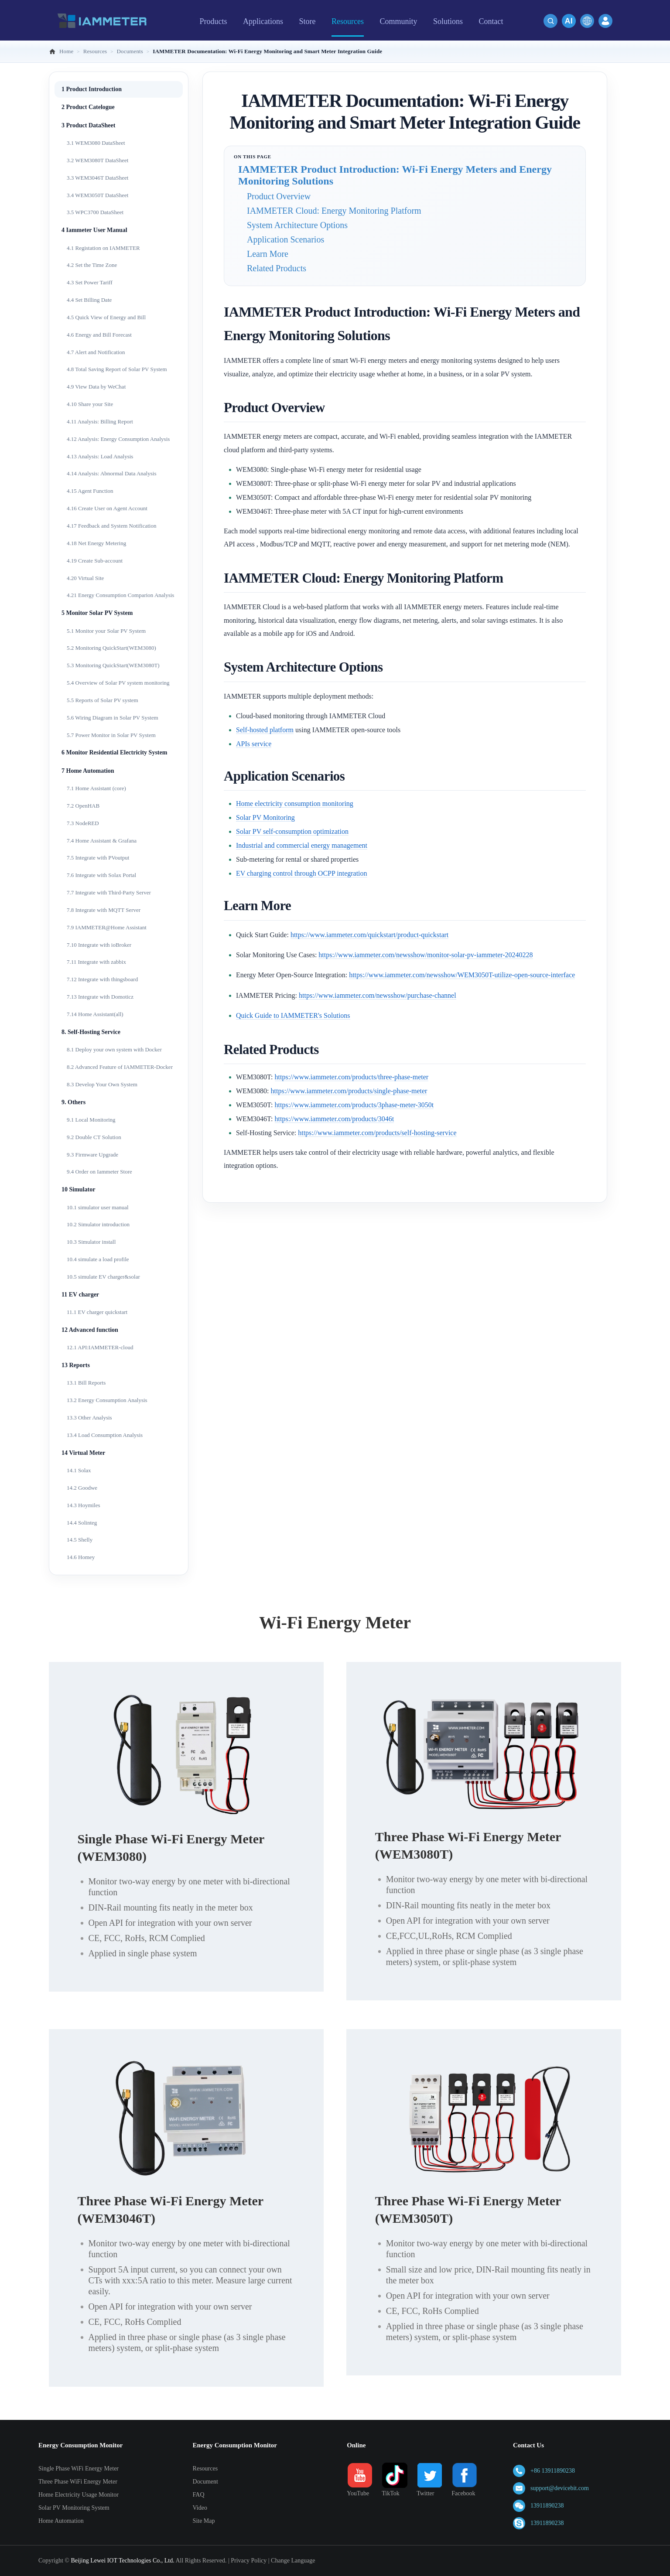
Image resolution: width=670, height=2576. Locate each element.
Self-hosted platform (265, 730)
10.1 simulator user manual (98, 1207)
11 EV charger (80, 1294)
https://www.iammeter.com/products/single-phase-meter (349, 1091)
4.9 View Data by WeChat (96, 386)
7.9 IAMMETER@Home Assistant (107, 927)
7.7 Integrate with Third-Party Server (109, 892)
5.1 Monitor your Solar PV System (106, 631)
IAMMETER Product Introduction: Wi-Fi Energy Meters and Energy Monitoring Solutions (395, 175)
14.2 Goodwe (82, 1487)
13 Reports (76, 1365)
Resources (205, 2468)
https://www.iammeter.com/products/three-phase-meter (352, 1077)
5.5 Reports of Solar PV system (102, 700)
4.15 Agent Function (90, 491)
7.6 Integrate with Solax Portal (101, 875)
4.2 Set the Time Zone (92, 265)
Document (205, 2481)
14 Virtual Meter (83, 1453)
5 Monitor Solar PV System (97, 613)
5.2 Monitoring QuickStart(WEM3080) (111, 648)
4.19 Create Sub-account (95, 560)
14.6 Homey (81, 1557)
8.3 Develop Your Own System (102, 1084)
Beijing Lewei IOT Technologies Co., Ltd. (122, 2560)
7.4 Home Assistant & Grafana (102, 840)
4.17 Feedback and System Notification (111, 525)
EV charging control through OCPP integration (301, 873)
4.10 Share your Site (90, 404)
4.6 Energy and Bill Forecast (99, 334)
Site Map (204, 2521)
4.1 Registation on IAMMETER (103, 248)
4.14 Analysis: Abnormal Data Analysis (111, 473)
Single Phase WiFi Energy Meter (78, 2468)
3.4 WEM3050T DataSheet (97, 195)
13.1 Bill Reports (86, 1382)
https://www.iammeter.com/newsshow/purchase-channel (377, 995)
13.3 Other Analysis (89, 1417)
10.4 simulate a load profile (98, 1259)
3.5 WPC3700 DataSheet (95, 212)
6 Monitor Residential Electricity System (114, 752)
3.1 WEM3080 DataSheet (96, 143)
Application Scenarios (285, 239)
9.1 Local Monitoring (91, 1119)
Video (200, 2507)
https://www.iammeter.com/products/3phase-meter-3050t (354, 1105)
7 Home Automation (88, 771)
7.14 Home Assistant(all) (95, 1014)
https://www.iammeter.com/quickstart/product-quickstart (369, 934)
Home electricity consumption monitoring (294, 803)
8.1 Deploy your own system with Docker (114, 1049)
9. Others (73, 1102)
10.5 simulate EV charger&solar (103, 1276)
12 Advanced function (90, 1330)
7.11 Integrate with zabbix (96, 962)
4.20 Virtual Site (85, 578)
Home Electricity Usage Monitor (78, 2494)
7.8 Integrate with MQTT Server (103, 910)
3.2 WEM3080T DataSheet (97, 160)
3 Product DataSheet (88, 125)
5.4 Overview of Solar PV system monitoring (118, 682)
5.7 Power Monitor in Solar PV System (111, 735)
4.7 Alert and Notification (96, 352)
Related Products (276, 268)
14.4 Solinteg (82, 1522)
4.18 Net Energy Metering (96, 543)
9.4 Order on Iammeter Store (99, 1171)
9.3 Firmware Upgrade (92, 1154)
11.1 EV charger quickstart (97, 1312)
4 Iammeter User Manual (94, 230)
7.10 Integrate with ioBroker (99, 945)
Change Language (293, 2560)
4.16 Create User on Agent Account (107, 508)
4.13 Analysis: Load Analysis (100, 456)
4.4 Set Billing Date (89, 300)
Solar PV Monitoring (265, 817)
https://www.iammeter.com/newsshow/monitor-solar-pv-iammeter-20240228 (425, 955)
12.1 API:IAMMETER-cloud (100, 1347)
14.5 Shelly (79, 1539)
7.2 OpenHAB (83, 805)
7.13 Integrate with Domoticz (100, 996)
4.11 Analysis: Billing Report (100, 421)
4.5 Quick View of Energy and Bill (106, 317)
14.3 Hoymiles (83, 1505)
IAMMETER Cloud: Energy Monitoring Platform (334, 210)
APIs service (253, 743)
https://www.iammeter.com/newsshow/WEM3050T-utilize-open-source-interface (462, 975)
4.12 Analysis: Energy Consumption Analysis (118, 439)
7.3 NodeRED (83, 823)
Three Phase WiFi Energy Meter (77, 2481)
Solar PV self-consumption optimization (292, 831)
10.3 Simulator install (91, 1242)
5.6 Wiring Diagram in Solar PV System (112, 717)
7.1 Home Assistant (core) (96, 788)
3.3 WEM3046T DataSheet (97, 177)
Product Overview (279, 196)
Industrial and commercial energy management (301, 845)
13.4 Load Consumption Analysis (105, 1435)
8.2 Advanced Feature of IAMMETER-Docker (120, 1067)
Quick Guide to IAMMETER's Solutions (293, 1015)
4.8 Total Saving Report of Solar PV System (117, 369)
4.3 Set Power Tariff (90, 282)
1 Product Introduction (92, 89)
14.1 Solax (79, 1470)
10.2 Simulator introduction (98, 1224)
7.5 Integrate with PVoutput (98, 857)
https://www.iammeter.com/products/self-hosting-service (377, 1132)
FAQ (199, 2494)
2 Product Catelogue (88, 107)
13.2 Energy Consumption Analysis (107, 1400)
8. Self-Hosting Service (91, 1032)
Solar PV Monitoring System (73, 2507)
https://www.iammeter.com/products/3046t (334, 1119)
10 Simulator (78, 1189)
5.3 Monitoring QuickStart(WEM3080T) (113, 665)
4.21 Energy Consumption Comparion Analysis (120, 595)
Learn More (267, 254)
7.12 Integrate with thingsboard (102, 979)
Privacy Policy (249, 2560)
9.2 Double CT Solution (94, 1137)
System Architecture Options (297, 225)
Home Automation (61, 2521)
